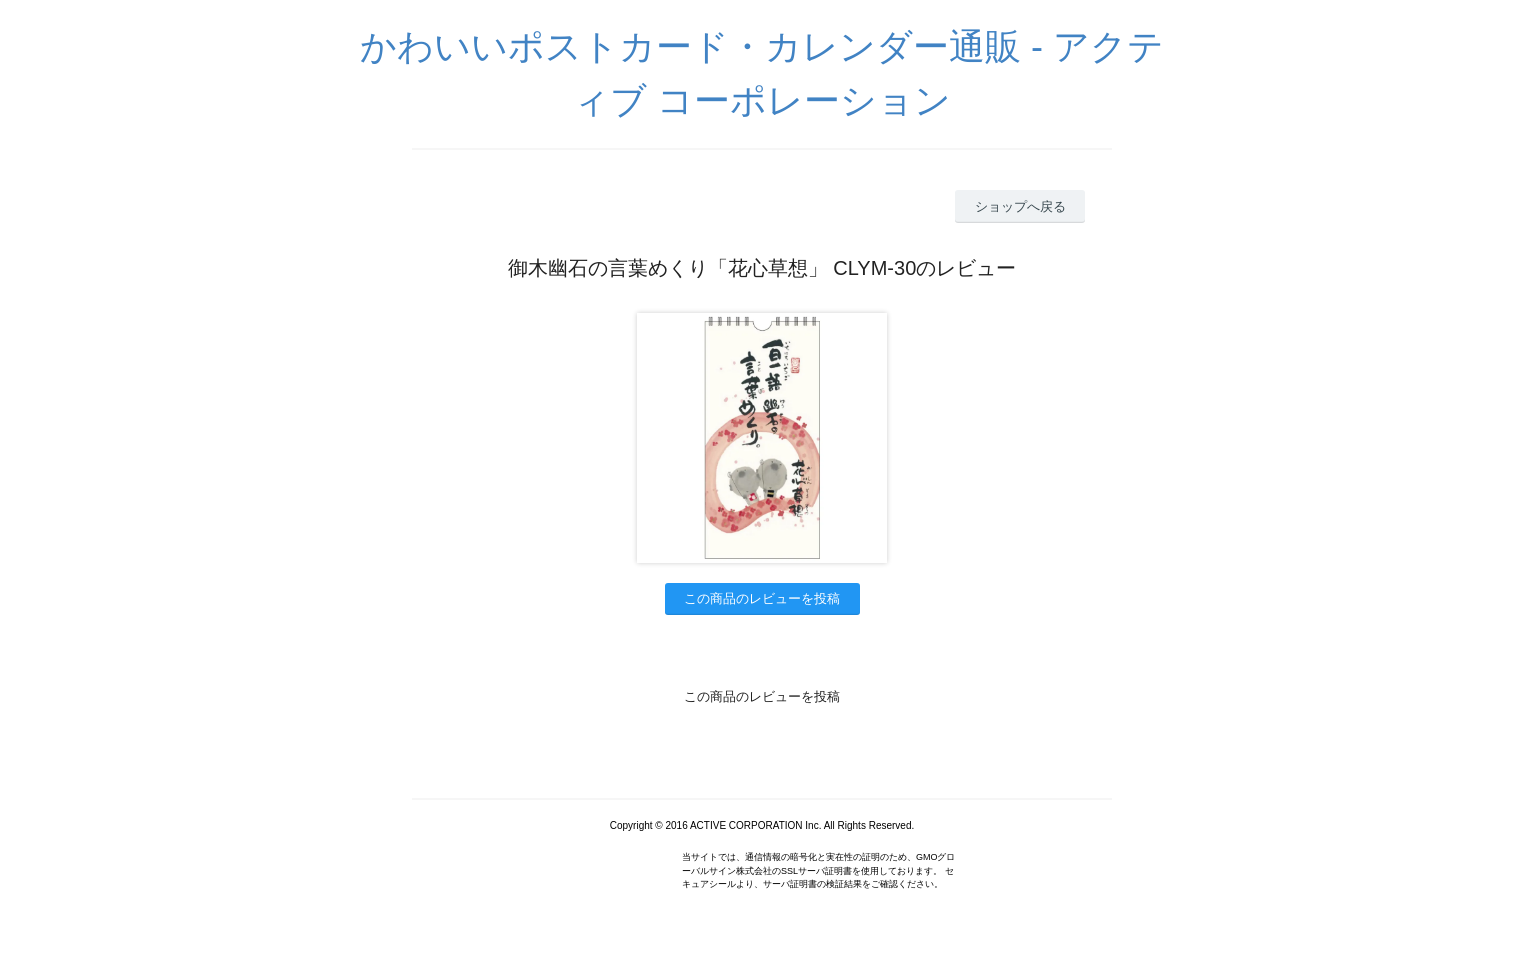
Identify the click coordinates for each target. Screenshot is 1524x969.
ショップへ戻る (1020, 206)
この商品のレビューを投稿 (762, 598)
